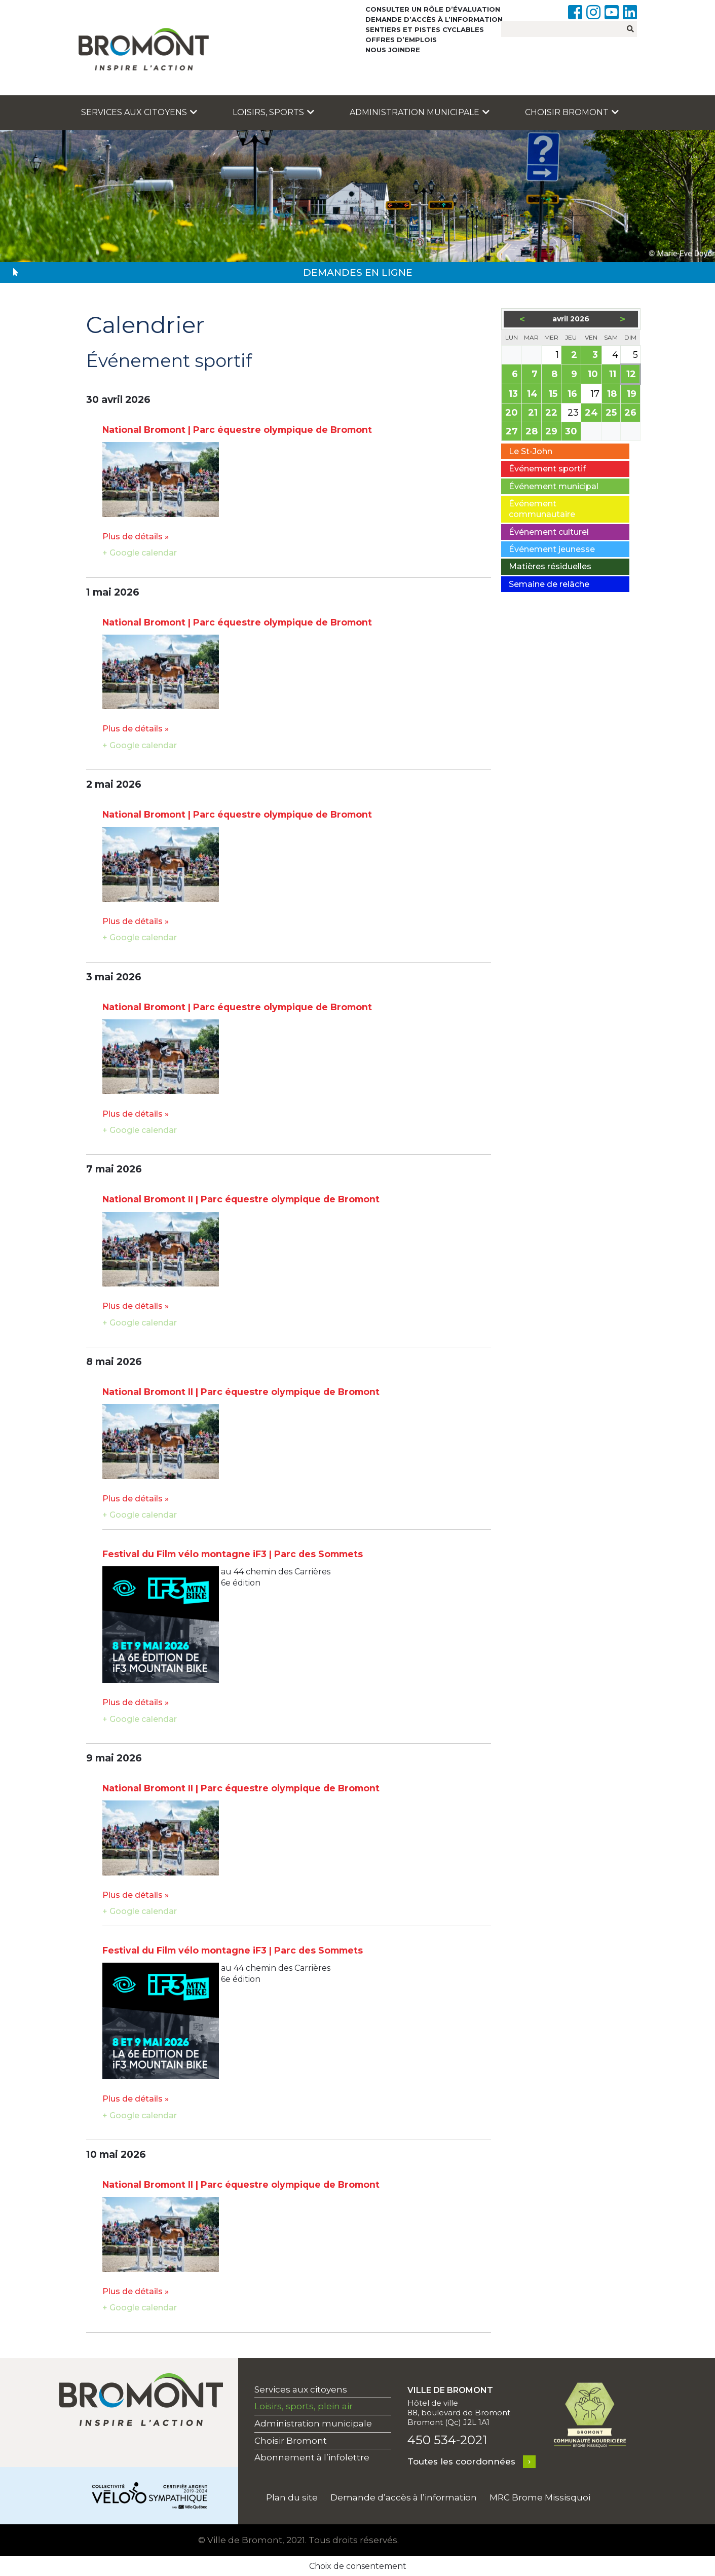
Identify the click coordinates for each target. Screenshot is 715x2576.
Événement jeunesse (552, 549)
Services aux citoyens (139, 112)
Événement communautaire (542, 509)
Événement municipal (553, 486)
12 (631, 375)
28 (532, 432)
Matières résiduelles (550, 566)
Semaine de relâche (549, 584)
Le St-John (530, 451)
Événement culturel (549, 532)
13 (514, 394)
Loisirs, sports (273, 112)
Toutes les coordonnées (461, 2461)
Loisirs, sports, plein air (303, 2406)
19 (632, 394)
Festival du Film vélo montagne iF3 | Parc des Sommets (232, 1554)
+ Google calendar (139, 553)
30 (572, 432)
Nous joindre (392, 50)
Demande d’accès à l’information (434, 19)
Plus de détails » (135, 536)
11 (613, 375)
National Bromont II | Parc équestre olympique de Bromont (241, 1199)
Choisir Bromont (572, 112)
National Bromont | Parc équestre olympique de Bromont (237, 429)
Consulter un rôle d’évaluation (432, 9)
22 (552, 413)
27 (512, 432)
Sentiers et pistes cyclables (424, 29)
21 (533, 413)
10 (593, 375)
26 (631, 413)
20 (512, 413)
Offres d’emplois (401, 39)
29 (552, 432)
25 (612, 413)
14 (533, 394)
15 (554, 394)
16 (573, 394)
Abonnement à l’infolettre (311, 2457)
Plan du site (292, 2497)
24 (592, 413)
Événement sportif (547, 468)
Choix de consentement (357, 2566)
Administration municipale (420, 112)
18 (612, 394)
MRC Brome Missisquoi (540, 2497)
